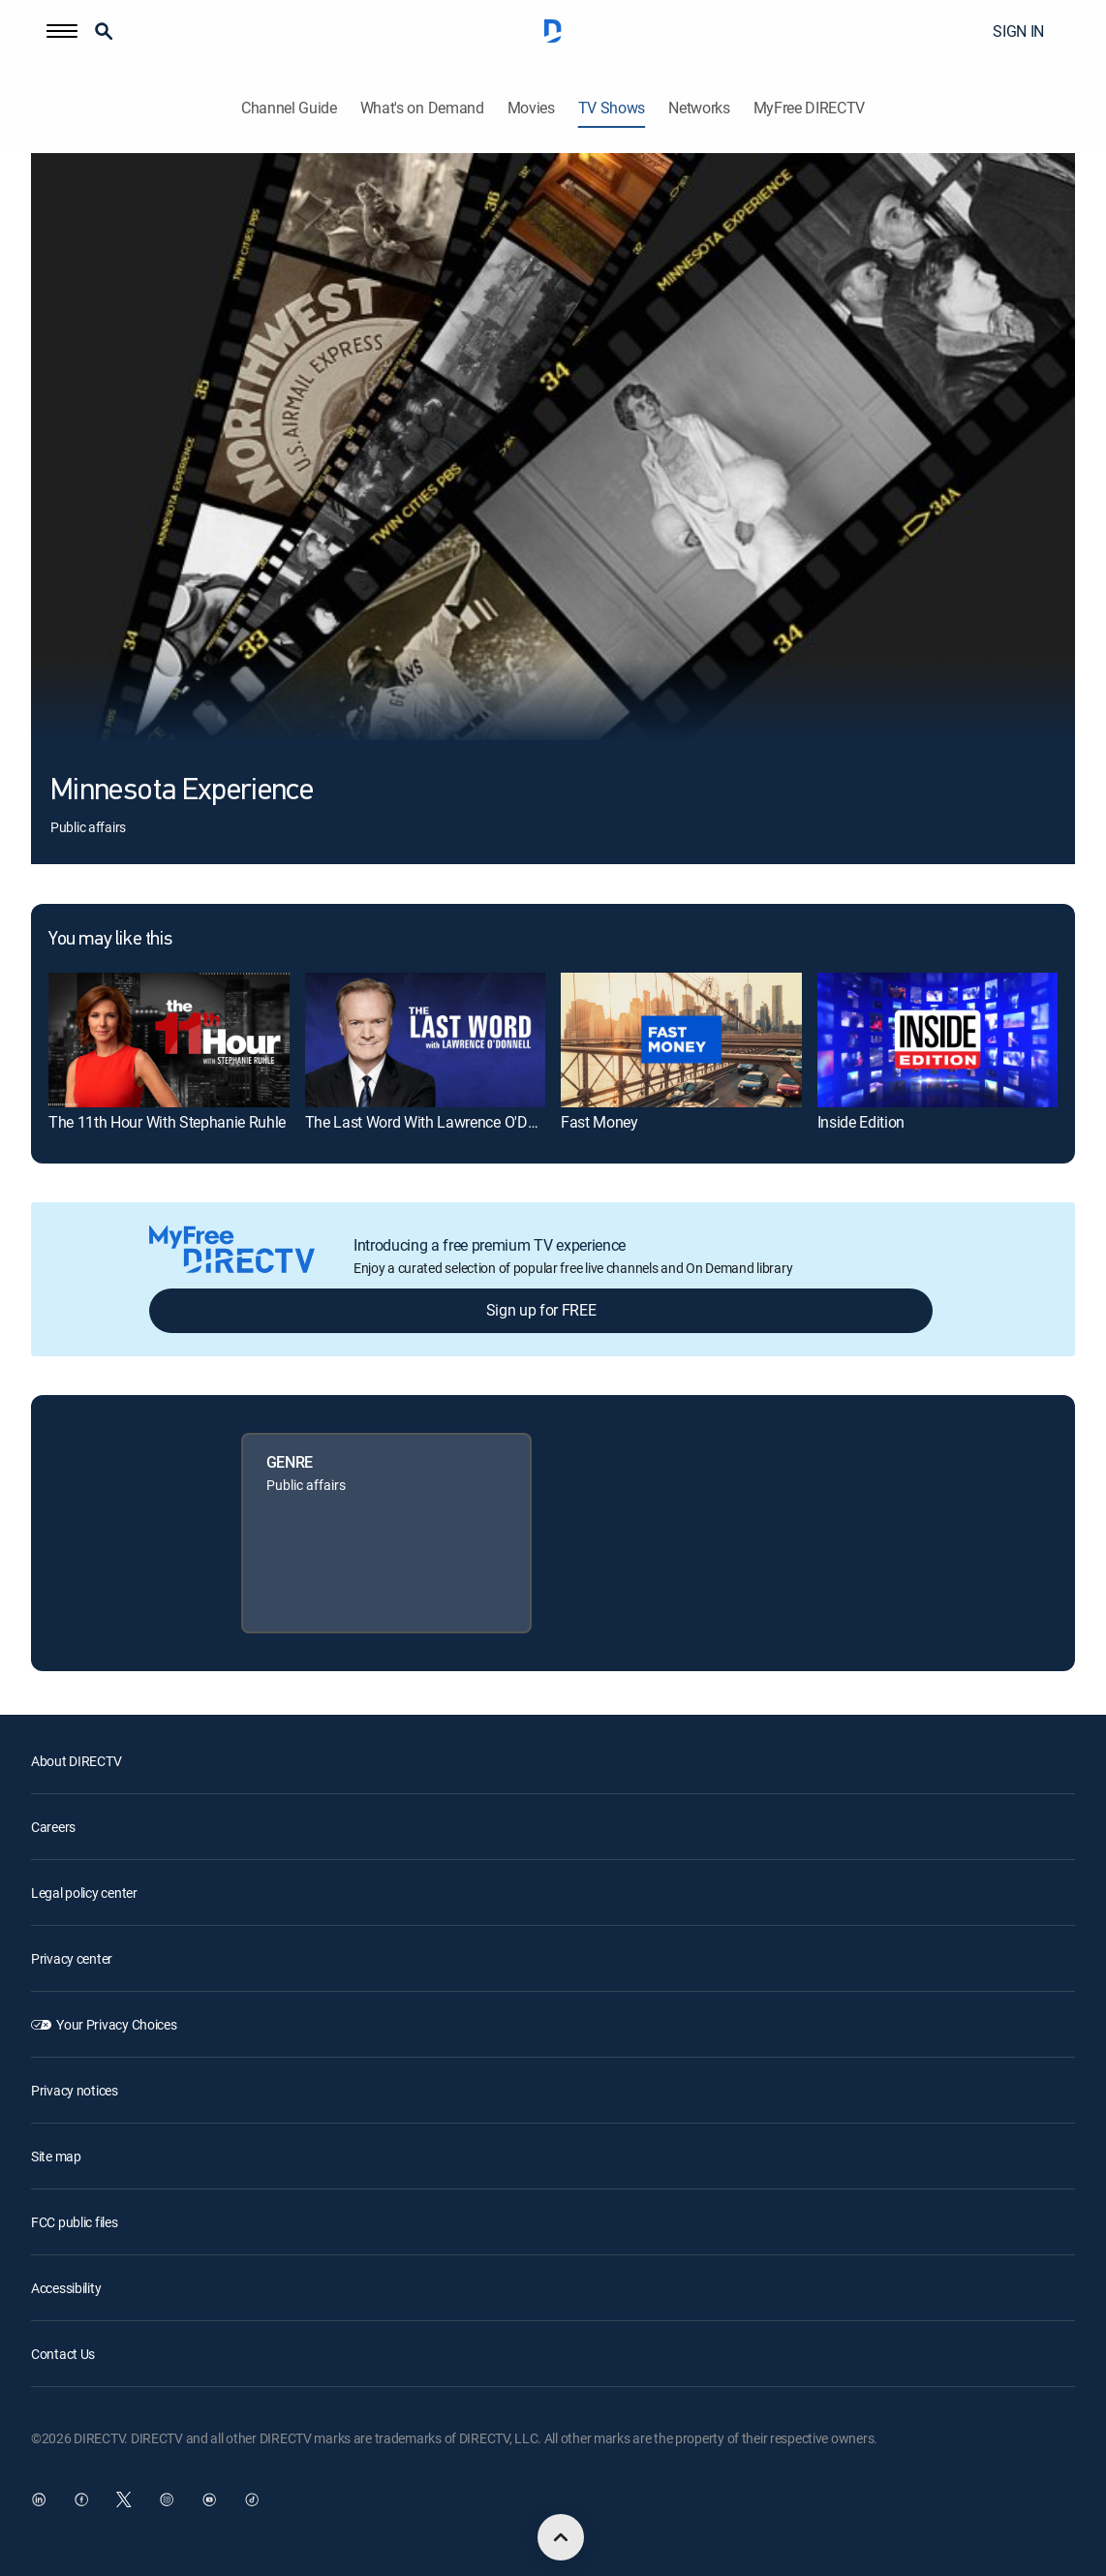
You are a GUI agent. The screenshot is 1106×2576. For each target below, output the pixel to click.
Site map (56, 2156)
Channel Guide (289, 108)
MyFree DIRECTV (809, 108)
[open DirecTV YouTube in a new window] (209, 2499)
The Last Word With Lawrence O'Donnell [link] (436, 1122)
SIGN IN (1018, 31)
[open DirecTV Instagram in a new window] (166, 2499)
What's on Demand (422, 108)
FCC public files (74, 2222)
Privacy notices (74, 2090)
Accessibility (66, 2288)
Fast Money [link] (599, 1122)
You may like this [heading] (109, 939)
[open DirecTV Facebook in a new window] (81, 2499)
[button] (61, 31)
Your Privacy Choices (116, 2024)
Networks (698, 108)
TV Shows (611, 108)
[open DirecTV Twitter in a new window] (124, 2499)
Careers (53, 1826)
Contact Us (63, 2353)
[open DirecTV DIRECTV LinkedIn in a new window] (38, 2499)
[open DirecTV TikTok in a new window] (252, 2499)
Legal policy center (84, 1892)
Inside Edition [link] (861, 1122)
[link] (169, 1040)
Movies (531, 108)
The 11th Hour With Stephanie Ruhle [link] (167, 1122)
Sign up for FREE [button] (541, 1309)
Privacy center (71, 1958)
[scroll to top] (561, 2537)
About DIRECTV (76, 1761)
